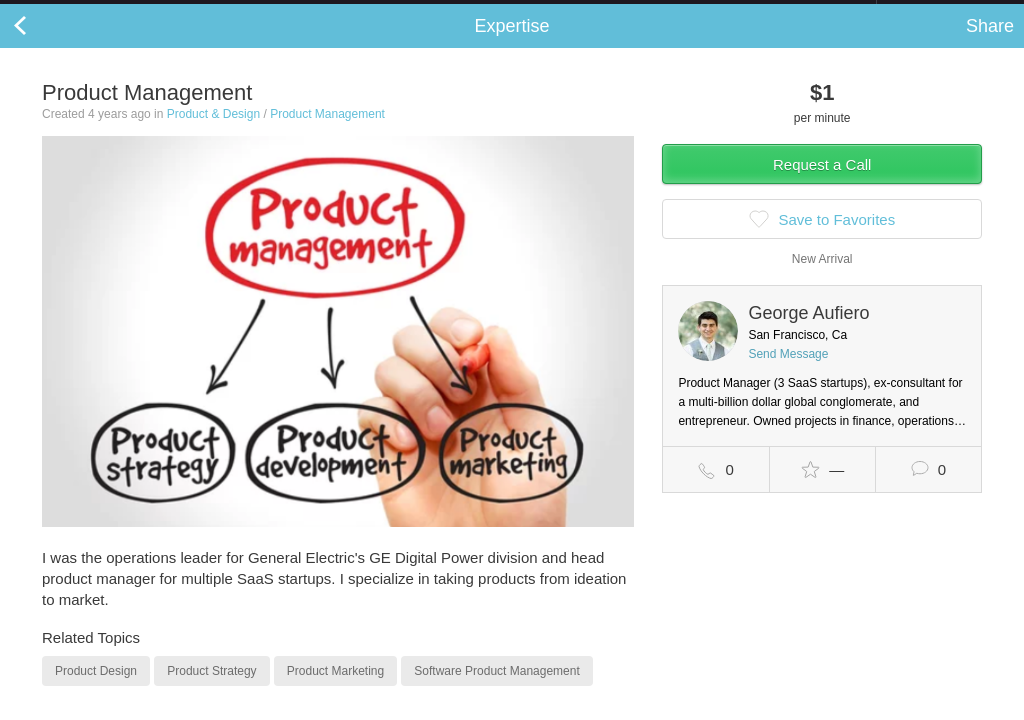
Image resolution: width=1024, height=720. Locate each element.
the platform (104, 11)
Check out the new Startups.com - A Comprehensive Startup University (659, 13)
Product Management (327, 134)
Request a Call (822, 184)
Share (990, 46)
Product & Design (213, 134)
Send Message (788, 374)
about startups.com (947, 13)
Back (40, 46)
